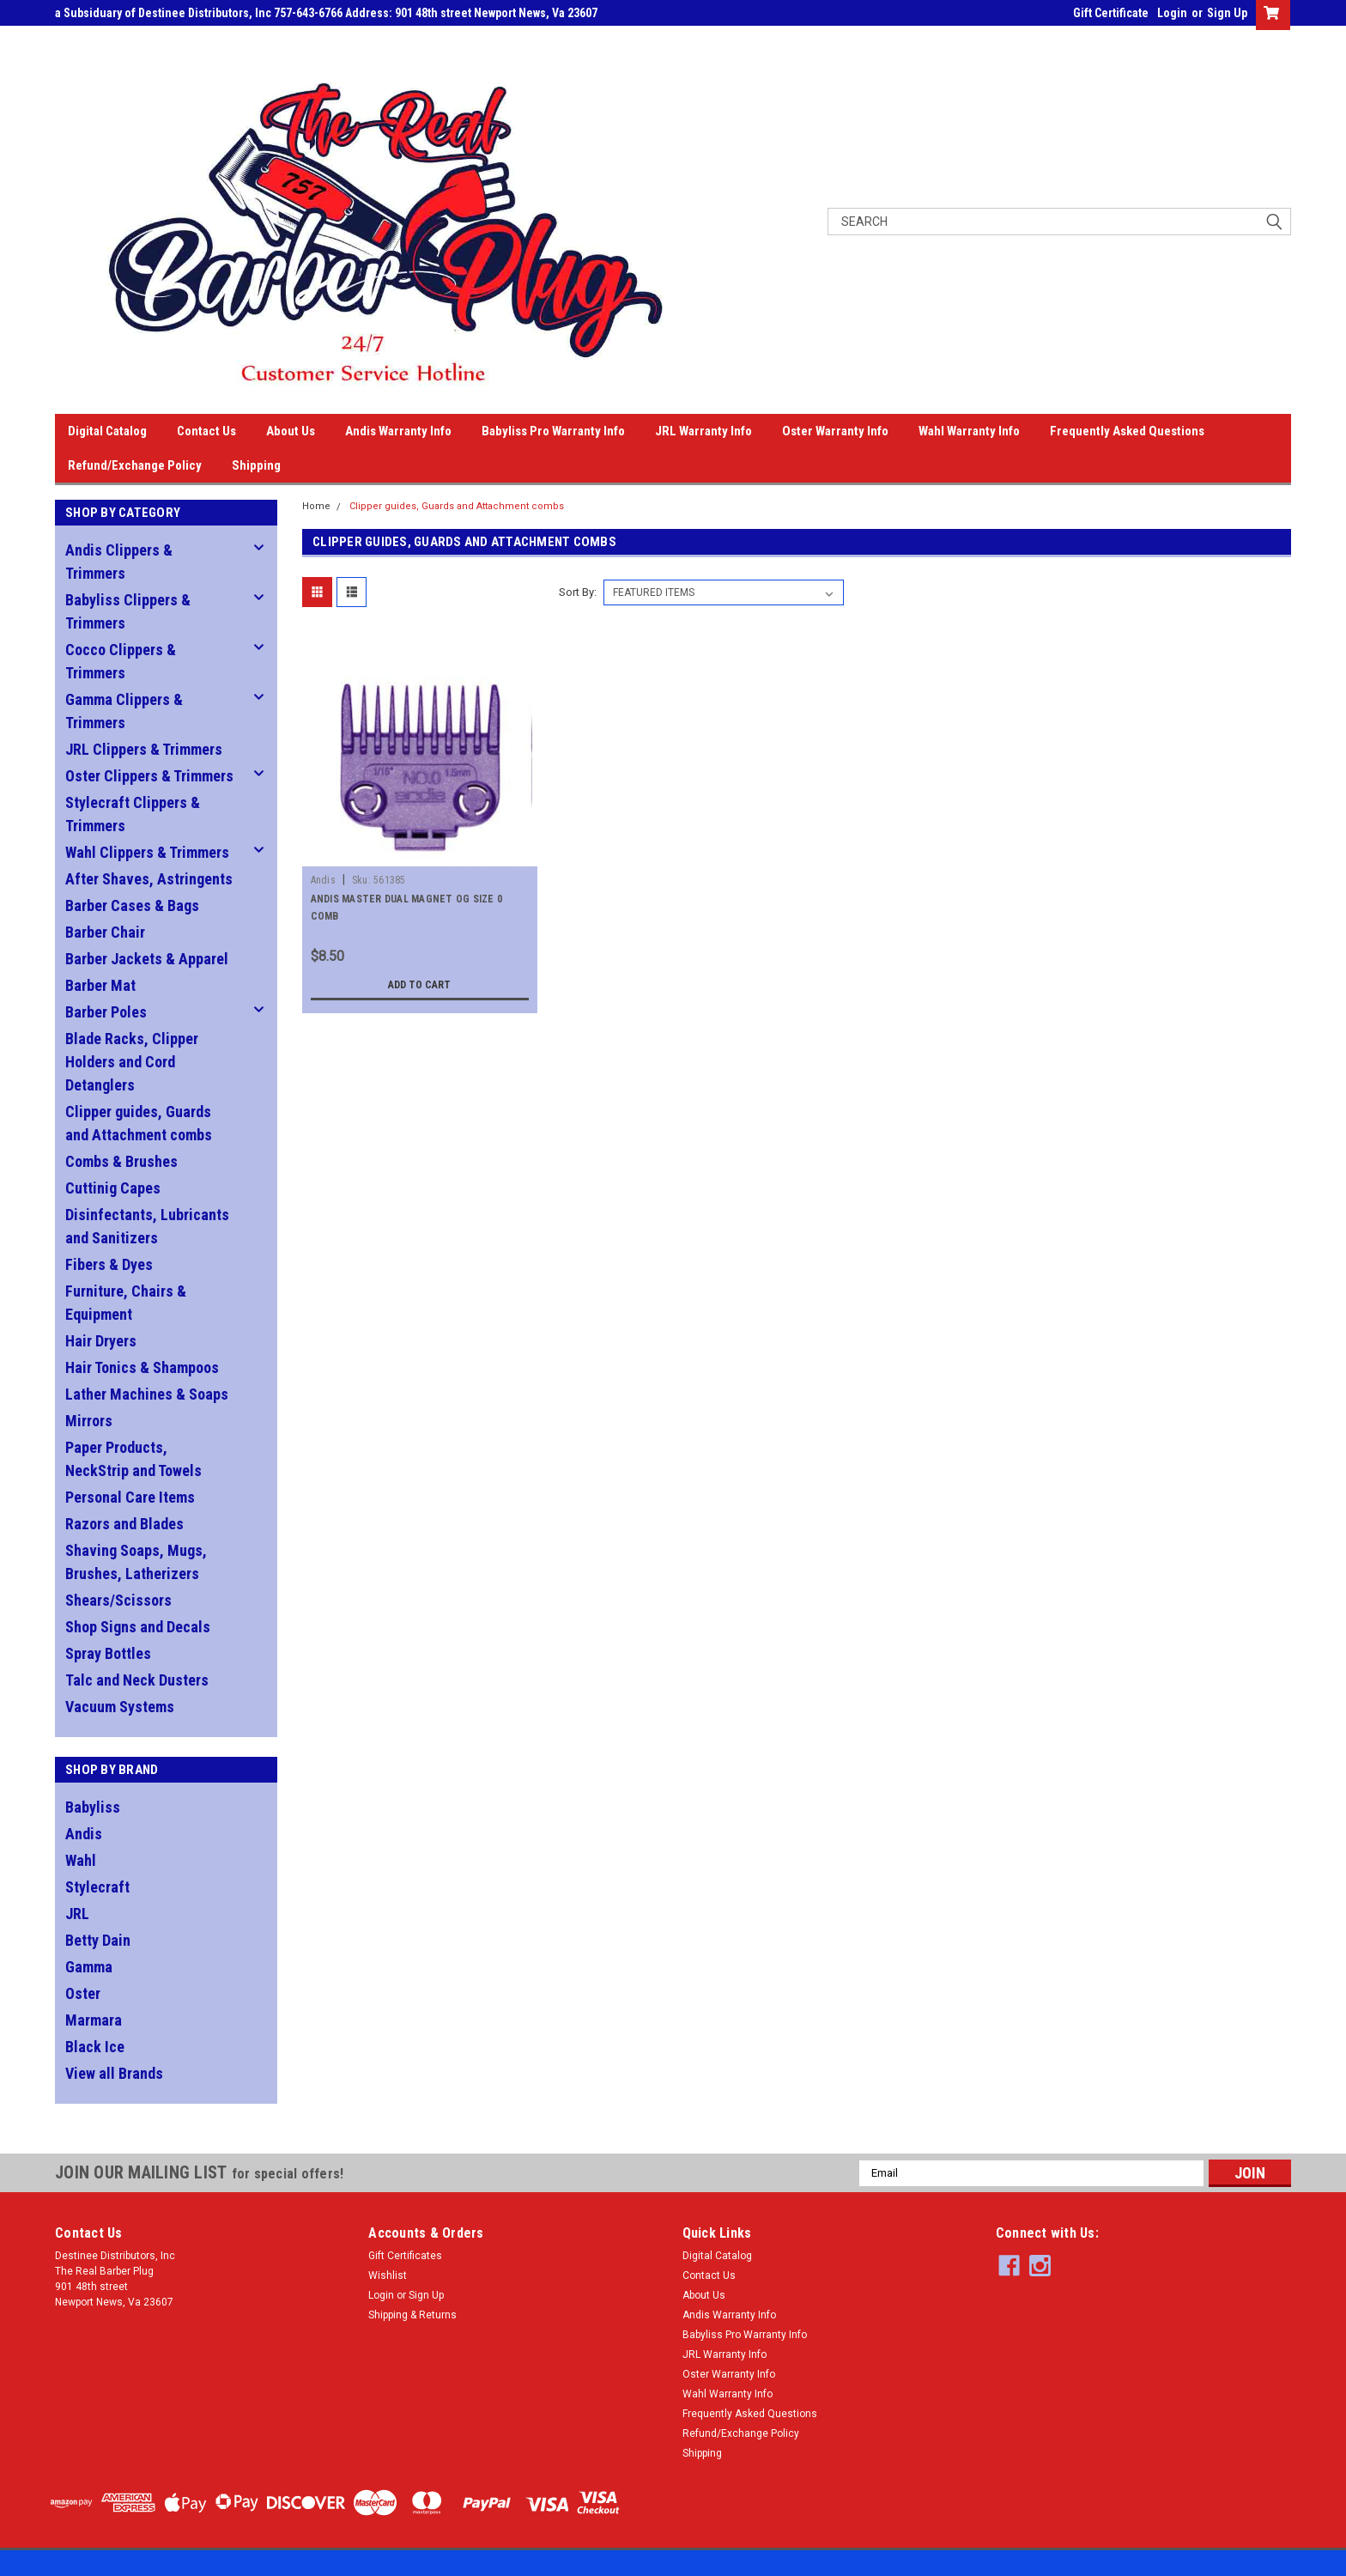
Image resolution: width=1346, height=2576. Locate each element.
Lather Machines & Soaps (146, 1394)
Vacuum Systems (119, 1707)
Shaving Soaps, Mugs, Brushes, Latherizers (136, 1562)
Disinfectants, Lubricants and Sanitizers (147, 1226)
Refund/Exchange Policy (135, 465)
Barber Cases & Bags (132, 905)
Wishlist (387, 2275)
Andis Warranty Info (398, 431)
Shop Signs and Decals (137, 1627)
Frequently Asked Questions (1127, 431)
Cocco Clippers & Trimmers (120, 661)
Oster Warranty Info (835, 431)
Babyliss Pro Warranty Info (553, 431)
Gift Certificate (1111, 13)
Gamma (88, 1967)
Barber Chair (105, 932)
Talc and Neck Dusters (137, 1680)
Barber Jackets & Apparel (146, 959)
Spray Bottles (108, 1653)
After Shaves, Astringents (149, 879)
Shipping (256, 465)
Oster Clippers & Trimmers (149, 776)
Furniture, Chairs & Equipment (125, 1302)
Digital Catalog (107, 431)
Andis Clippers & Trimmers (119, 561)
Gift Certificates (405, 2256)
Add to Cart (419, 985)
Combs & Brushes (121, 1161)
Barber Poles (106, 1012)
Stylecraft (97, 1887)
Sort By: (578, 592)
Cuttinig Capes (113, 1188)
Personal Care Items (130, 1497)
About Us (290, 431)
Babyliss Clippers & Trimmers (128, 611)
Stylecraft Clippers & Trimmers (132, 814)
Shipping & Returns (412, 2315)
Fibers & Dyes (109, 1264)
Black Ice (94, 2047)
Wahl (80, 1860)
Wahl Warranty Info (969, 431)
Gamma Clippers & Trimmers (124, 711)
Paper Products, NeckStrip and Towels (133, 1458)
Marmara (93, 2020)
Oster (82, 1993)
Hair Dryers (100, 1341)
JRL (77, 1914)
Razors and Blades (124, 1524)
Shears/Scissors (118, 1600)
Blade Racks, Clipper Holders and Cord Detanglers (131, 1062)
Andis (83, 1834)
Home (316, 506)
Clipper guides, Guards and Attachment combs (138, 1123)
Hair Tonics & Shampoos (142, 1367)
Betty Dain (97, 1940)
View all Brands (114, 2073)
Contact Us (206, 431)
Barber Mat (100, 985)
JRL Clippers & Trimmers (143, 749)
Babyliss (92, 1807)
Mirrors (88, 1421)
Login (1172, 13)
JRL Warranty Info (703, 431)
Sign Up (1227, 13)
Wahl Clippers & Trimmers (147, 852)
